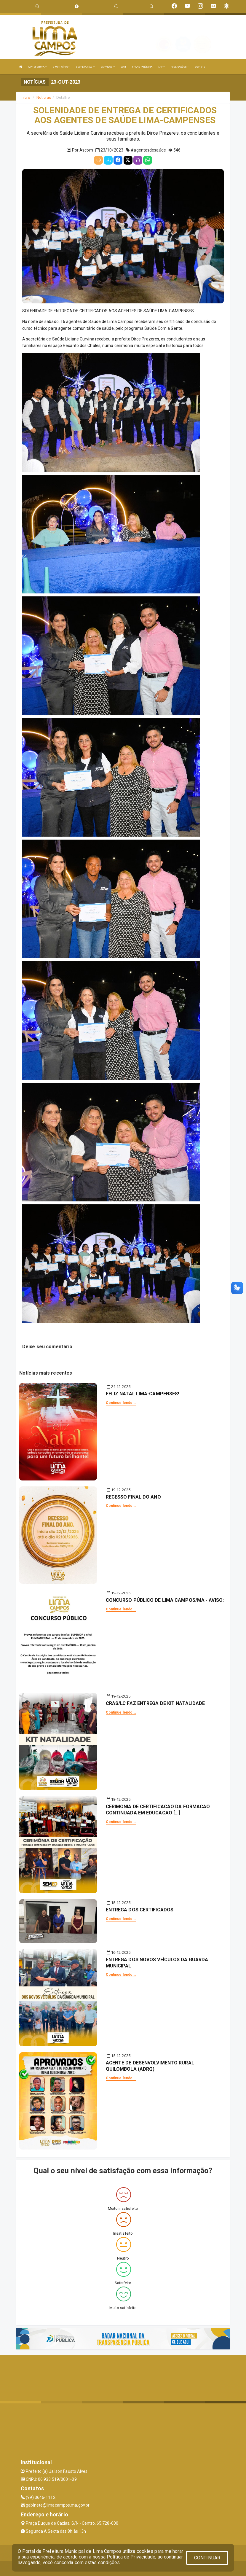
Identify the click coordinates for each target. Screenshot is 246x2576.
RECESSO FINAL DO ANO (133, 1497)
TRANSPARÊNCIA (142, 67)
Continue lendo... (121, 1403)
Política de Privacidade (131, 2557)
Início (25, 97)
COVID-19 (200, 67)
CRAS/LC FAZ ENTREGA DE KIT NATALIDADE (155, 1703)
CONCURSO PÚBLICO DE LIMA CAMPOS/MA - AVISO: (165, 1600)
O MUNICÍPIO (61, 67)
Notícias (43, 97)
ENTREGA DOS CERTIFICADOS (139, 1910)
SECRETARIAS (85, 67)
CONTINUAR (207, 2558)
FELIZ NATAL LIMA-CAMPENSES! (142, 1394)
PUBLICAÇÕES (180, 67)
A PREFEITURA (37, 67)
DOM (123, 67)
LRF (161, 67)
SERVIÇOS (107, 67)
